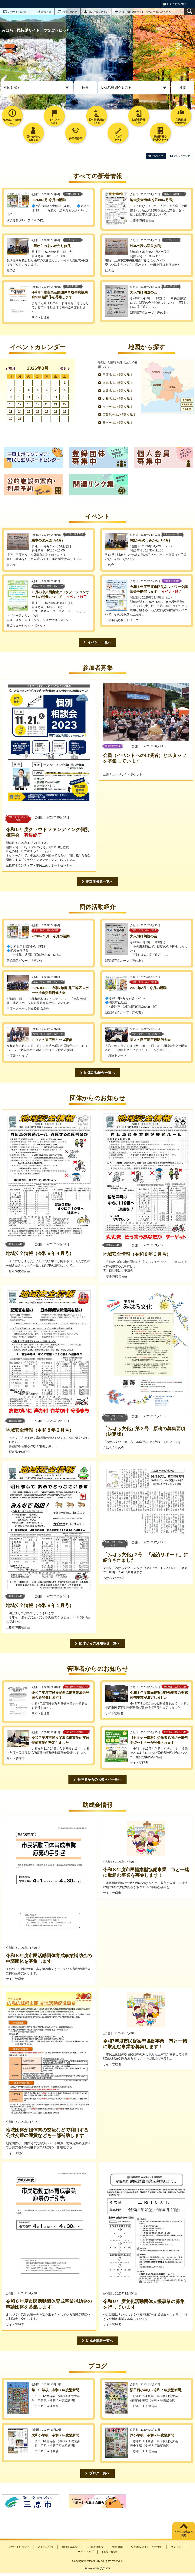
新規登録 (46, 11)
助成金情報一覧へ (99, 2341)
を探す (54, 121)
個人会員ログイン (98, 11)
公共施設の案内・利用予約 (147, 2546)
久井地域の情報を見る (118, 390)
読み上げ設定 (182, 155)
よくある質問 (46, 2546)
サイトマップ (86, 2551)
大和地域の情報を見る (118, 398)
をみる (97, 121)
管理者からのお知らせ (12, 122)
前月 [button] (11, 368)
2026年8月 (38, 368)
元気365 (105, 2568)
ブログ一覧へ (99, 2473)
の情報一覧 (181, 121)
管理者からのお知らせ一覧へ (99, 1779)
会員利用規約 (96, 2546)
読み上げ (158, 155)
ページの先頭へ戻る (183, 2533)
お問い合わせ (69, 11)
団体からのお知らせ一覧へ (99, 1643)
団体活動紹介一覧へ (99, 1073)
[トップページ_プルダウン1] (37, 87)
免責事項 (117, 2546)
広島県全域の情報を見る (119, 414)
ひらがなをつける (177, 3)
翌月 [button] (63, 368)
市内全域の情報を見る (118, 406)
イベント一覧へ (99, 642)
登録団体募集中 (71, 2546)
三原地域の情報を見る (118, 374)
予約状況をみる (160, 138)
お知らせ (33, 138)
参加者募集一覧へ (99, 881)
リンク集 (176, 2546)
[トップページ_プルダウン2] (134, 87)
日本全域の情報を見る (118, 422)
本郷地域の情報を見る (118, 382)
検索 (85, 88)
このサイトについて (19, 11)
